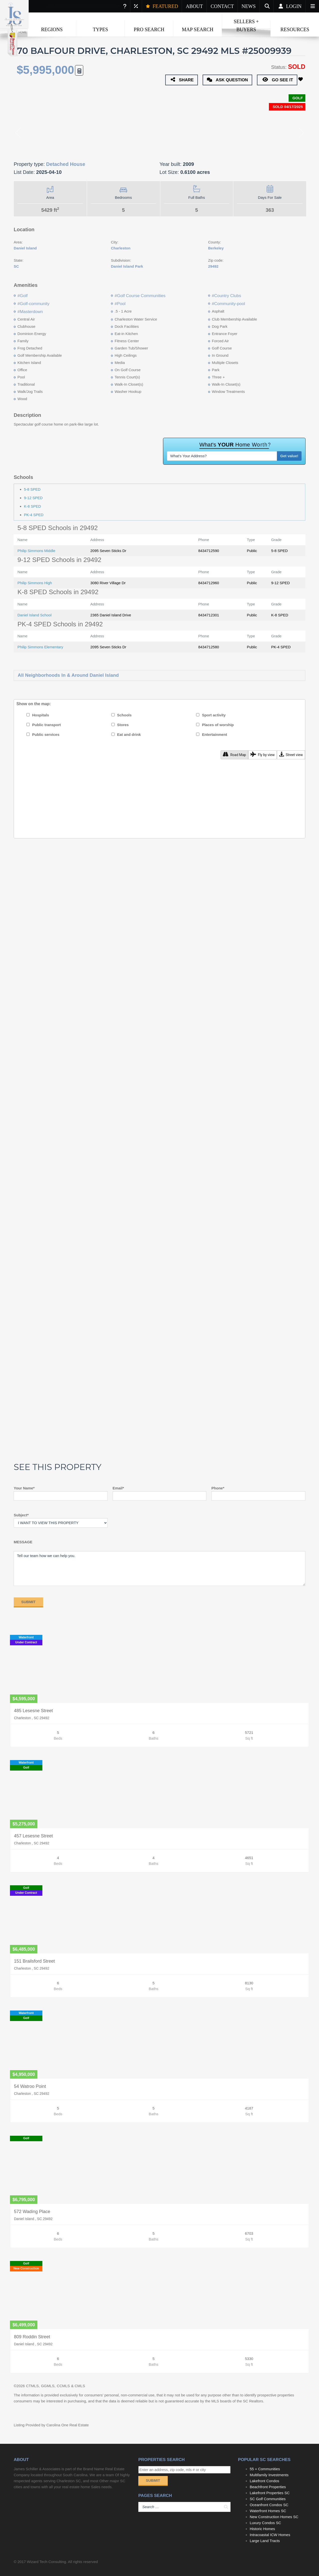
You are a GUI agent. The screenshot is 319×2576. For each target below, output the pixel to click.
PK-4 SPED (33, 515)
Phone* (258, 1493)
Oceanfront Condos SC (269, 2505)
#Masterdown (30, 311)
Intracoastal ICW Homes (270, 2535)
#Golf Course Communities (140, 295)
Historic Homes (262, 2529)
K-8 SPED (32, 506)
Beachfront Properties (268, 2487)
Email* (160, 1493)
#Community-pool (228, 303)
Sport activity (214, 715)
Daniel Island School (34, 615)
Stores (123, 725)
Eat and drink (129, 734)
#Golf (22, 295)
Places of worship (218, 725)
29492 (213, 266)
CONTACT (222, 6)
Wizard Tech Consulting (46, 2562)
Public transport (46, 725)
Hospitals (40, 715)
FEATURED (162, 6)
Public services (45, 734)
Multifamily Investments (269, 2475)
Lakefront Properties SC (270, 2493)
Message (23, 1542)
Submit (153, 2480)
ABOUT (194, 6)
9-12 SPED (33, 498)
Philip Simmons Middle (36, 551)
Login (289, 6)
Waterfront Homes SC (268, 2511)
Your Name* (61, 1493)
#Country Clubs (226, 295)
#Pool (120, 303)
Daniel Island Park (127, 266)
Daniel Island (25, 248)
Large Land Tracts (265, 2541)
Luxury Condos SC (265, 2523)
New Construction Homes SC (274, 2517)
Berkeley (216, 248)
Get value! (289, 456)
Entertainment (214, 734)
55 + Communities (265, 2469)
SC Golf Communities (268, 2499)
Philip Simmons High (34, 583)
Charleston (120, 248)
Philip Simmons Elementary (40, 647)
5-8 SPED (32, 489)
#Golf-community (33, 303)
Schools (124, 715)
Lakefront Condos (264, 2481)
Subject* (21, 1515)
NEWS (248, 6)
